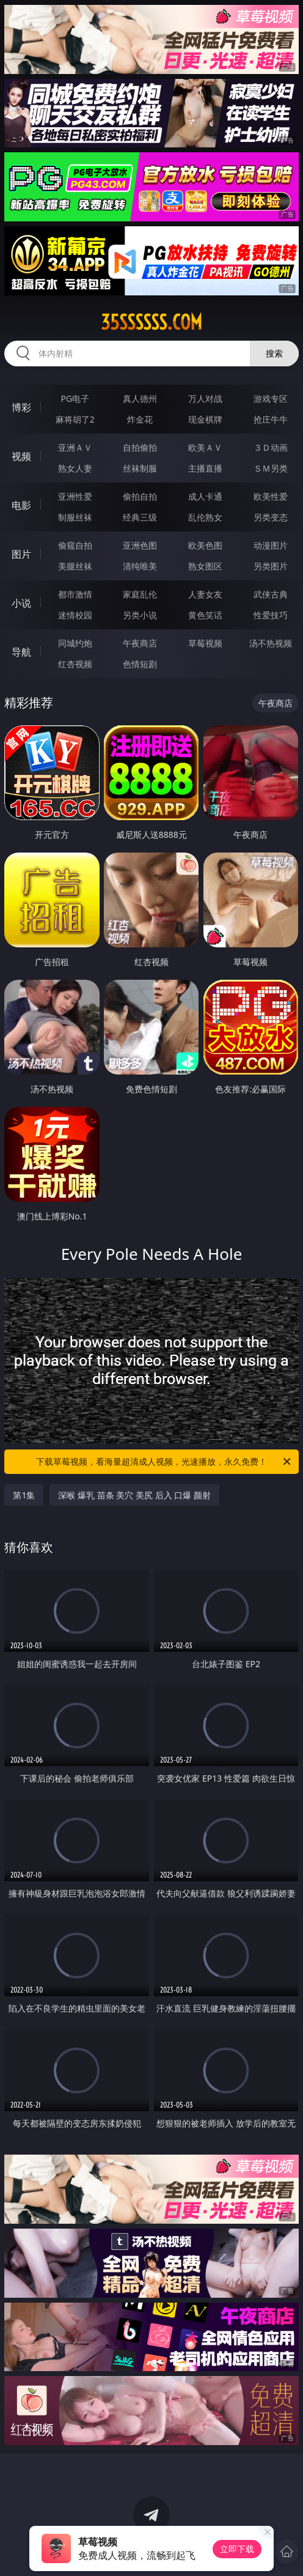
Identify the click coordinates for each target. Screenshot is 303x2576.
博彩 (21, 407)
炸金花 (140, 419)
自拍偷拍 (140, 447)
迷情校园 (75, 615)
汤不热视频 (270, 643)
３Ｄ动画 (271, 447)
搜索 (274, 353)
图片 (21, 554)
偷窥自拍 (75, 545)
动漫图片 (271, 545)
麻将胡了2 (75, 419)
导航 (21, 652)
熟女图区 (205, 566)
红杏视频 (75, 664)
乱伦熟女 (205, 517)
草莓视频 (205, 643)
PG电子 (74, 398)
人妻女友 (205, 594)
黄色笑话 (205, 615)
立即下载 (237, 2549)
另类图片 (271, 566)
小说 (21, 603)
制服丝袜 (75, 517)
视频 (21, 456)
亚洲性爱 (75, 496)
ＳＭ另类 (271, 468)
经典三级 (140, 517)
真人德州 (140, 398)
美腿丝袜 (75, 566)
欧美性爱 (271, 496)
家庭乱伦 (140, 594)
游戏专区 (271, 398)
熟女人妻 (75, 468)
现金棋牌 (205, 419)
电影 (21, 505)
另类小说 (140, 615)
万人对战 (205, 398)
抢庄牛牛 (271, 419)
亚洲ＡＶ (75, 447)
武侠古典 (271, 594)
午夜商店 (140, 643)
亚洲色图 (140, 545)
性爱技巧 (271, 615)
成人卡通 (205, 496)
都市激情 (75, 594)
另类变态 (271, 517)
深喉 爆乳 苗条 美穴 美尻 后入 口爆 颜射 (134, 1495)
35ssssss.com (151, 322)
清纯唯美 (140, 566)
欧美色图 (205, 545)
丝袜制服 (140, 468)
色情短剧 (140, 664)
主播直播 (205, 468)
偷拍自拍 (140, 496)
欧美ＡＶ (205, 447)
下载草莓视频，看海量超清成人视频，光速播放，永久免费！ (164, 1461)
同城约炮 (75, 643)
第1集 (24, 1495)
